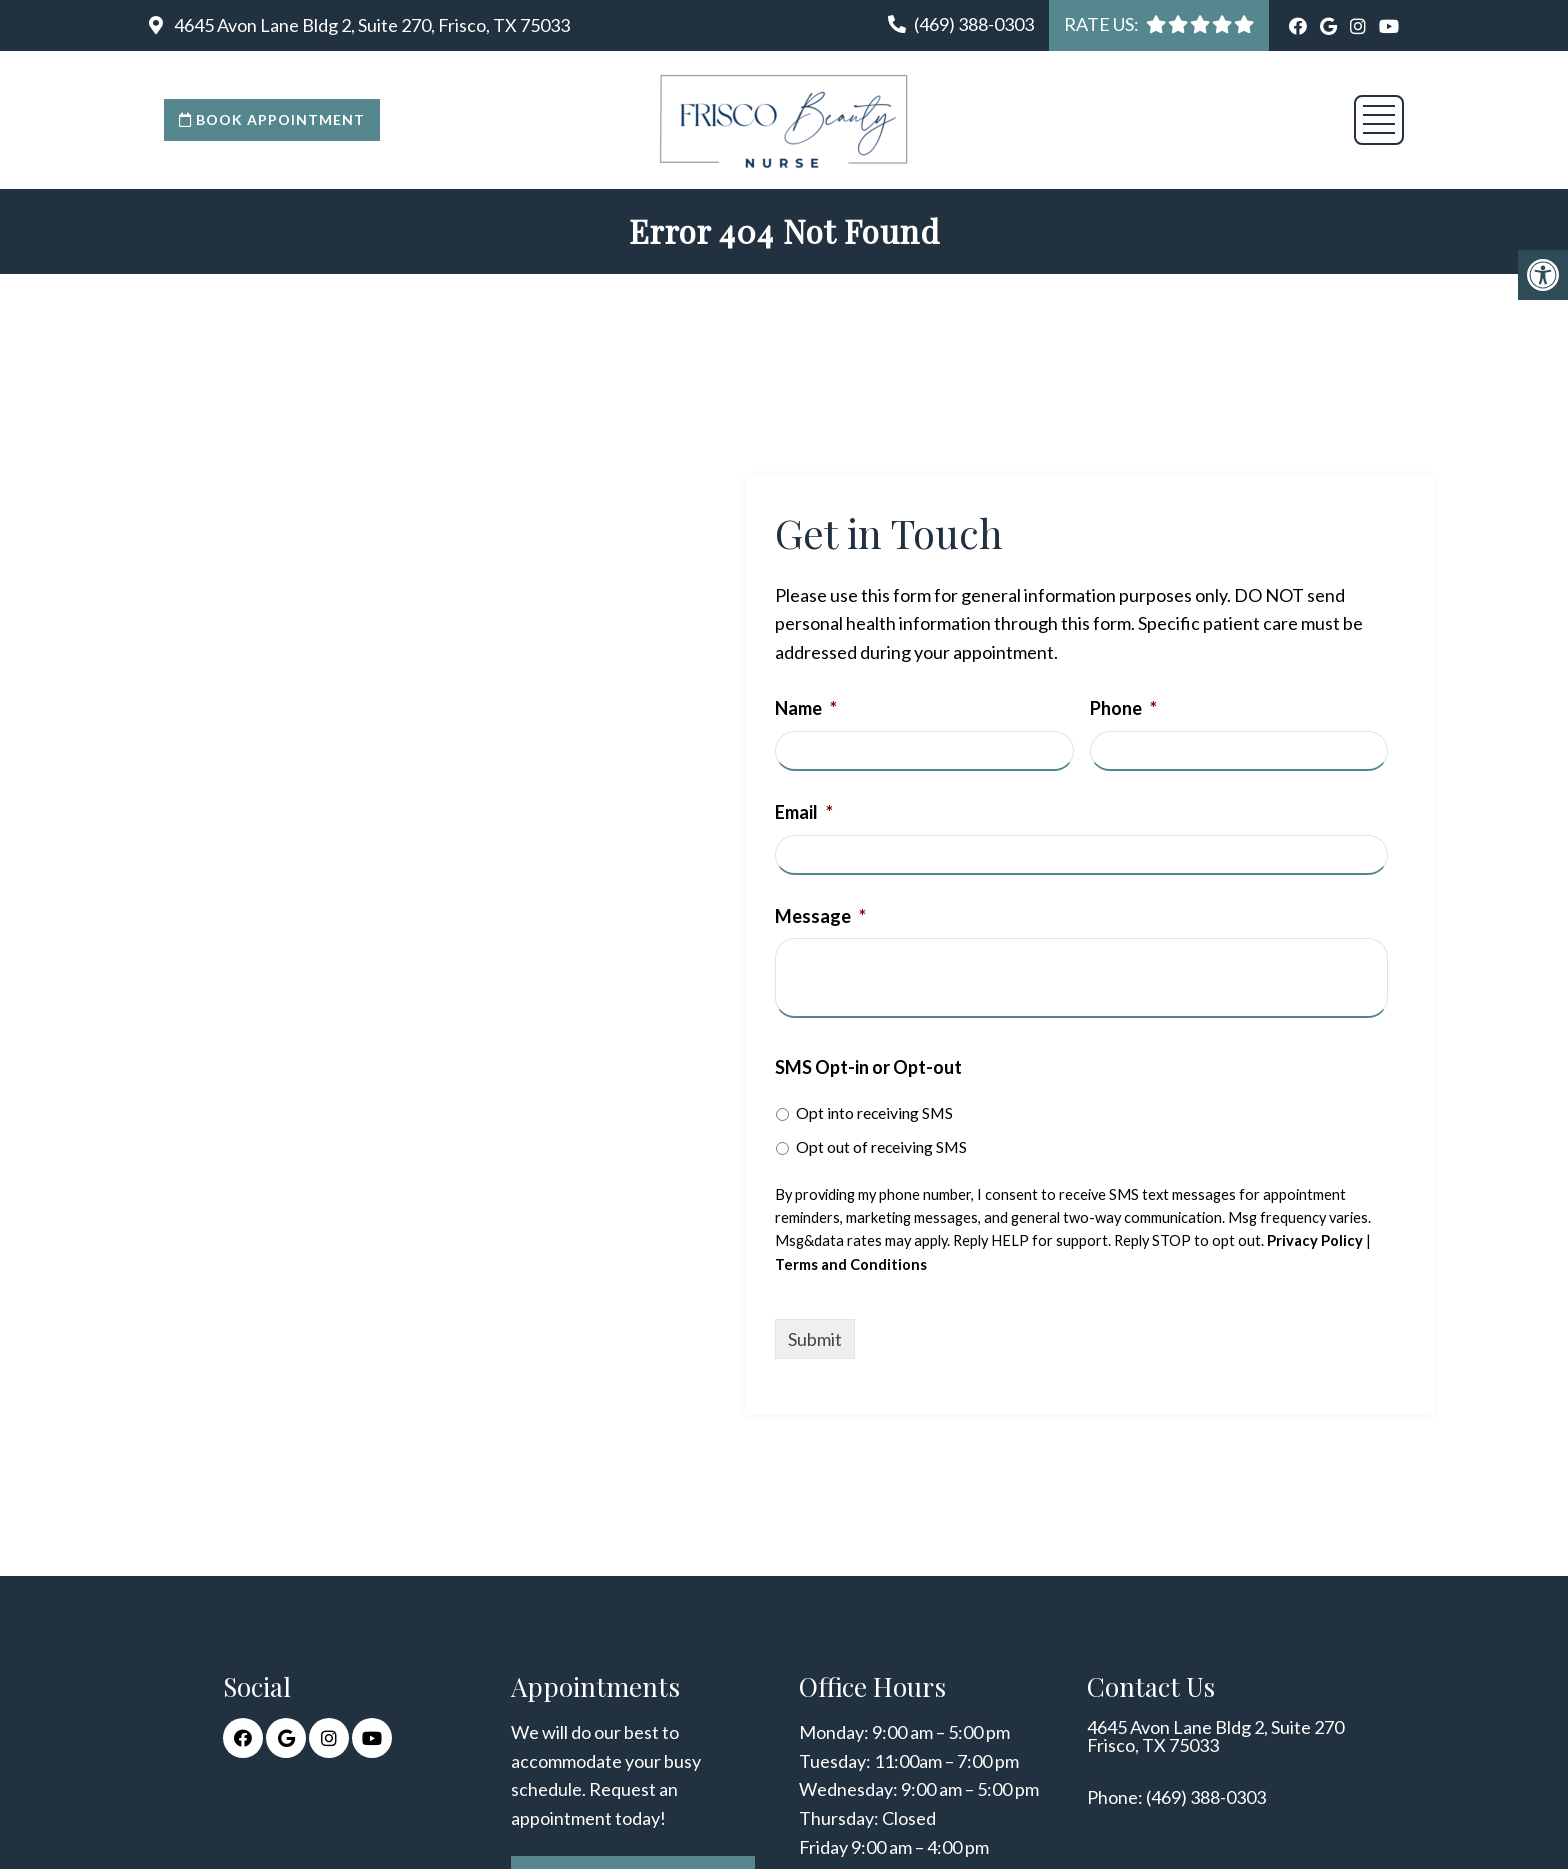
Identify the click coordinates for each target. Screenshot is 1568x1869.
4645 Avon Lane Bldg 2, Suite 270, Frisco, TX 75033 (370, 25)
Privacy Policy (1315, 1240)
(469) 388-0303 (974, 24)
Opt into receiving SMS (874, 1112)
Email (804, 812)
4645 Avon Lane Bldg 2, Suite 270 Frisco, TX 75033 (1215, 1736)
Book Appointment (272, 119)
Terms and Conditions (851, 1264)
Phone (1123, 708)
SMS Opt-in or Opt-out (868, 1067)
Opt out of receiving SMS (881, 1146)
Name (806, 708)
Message (820, 916)
